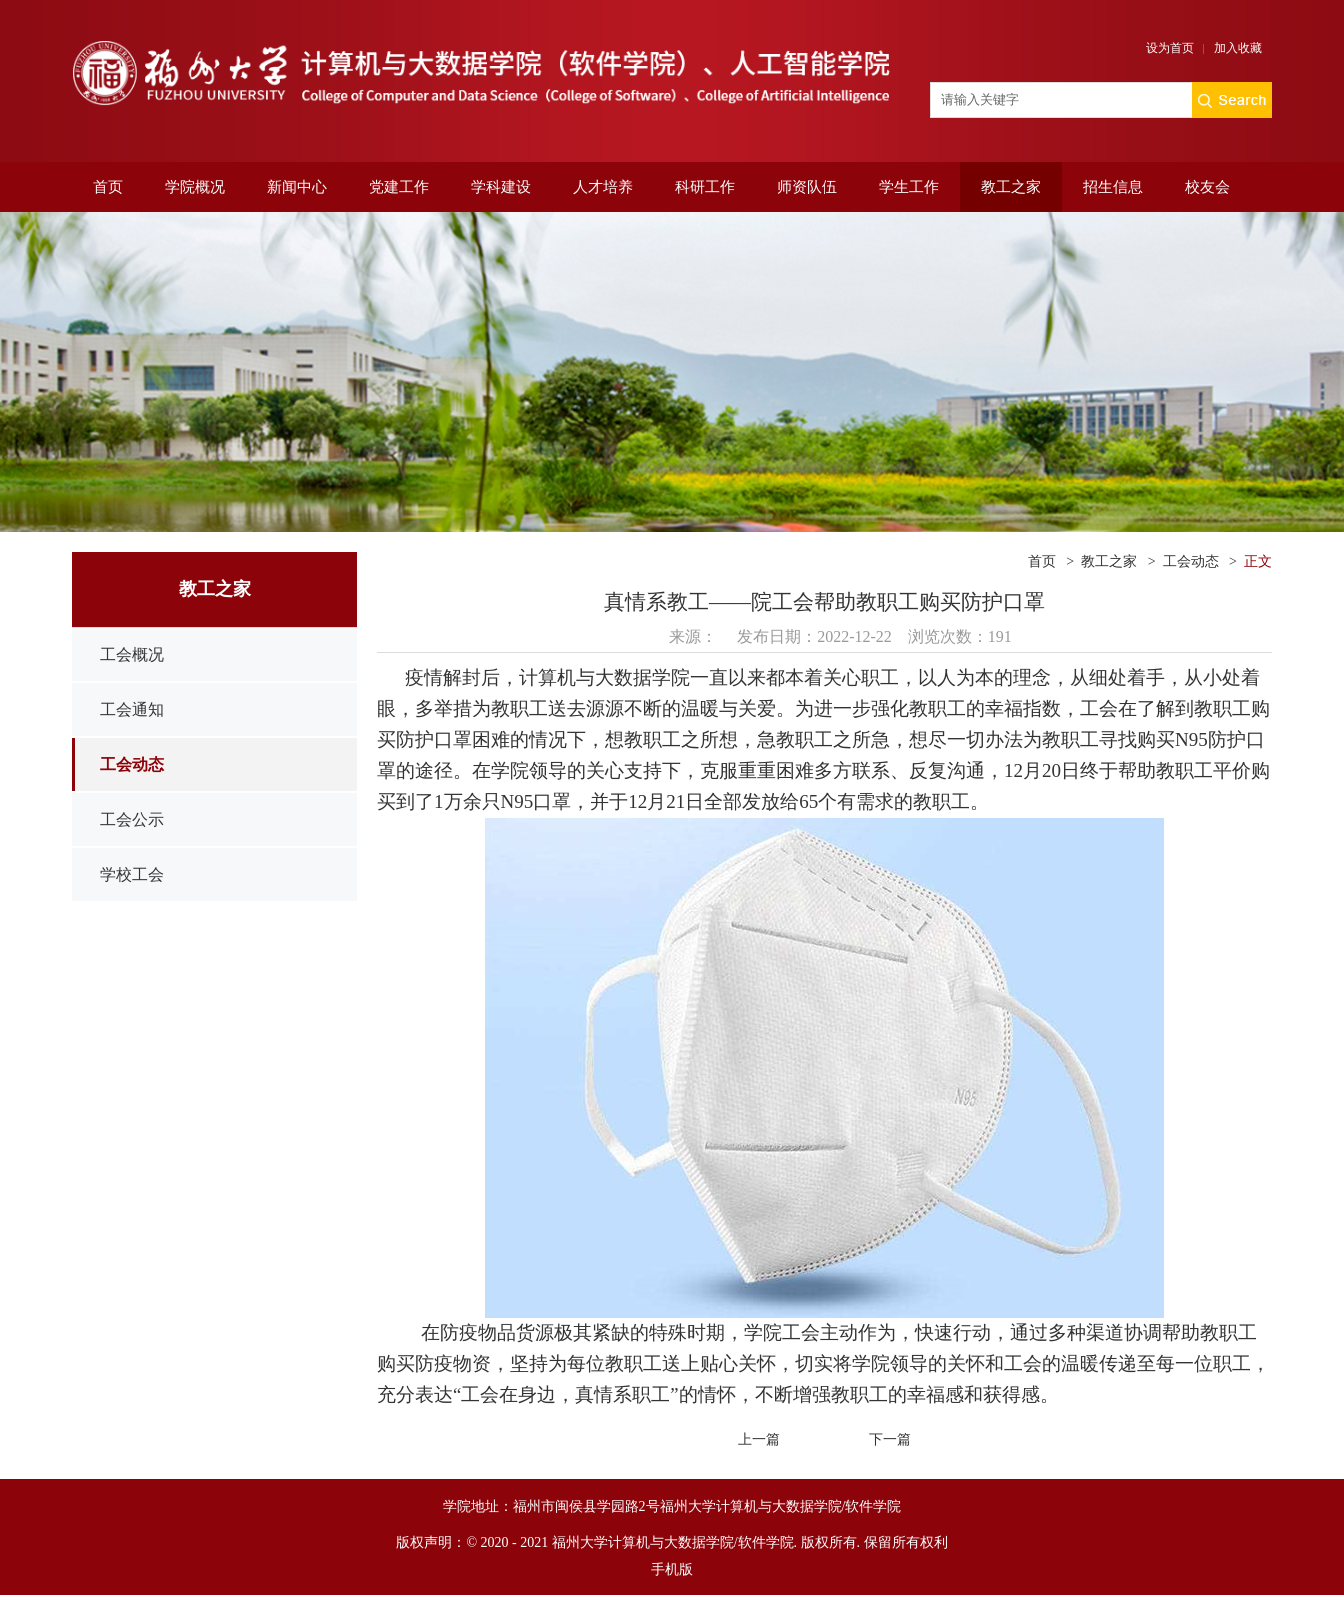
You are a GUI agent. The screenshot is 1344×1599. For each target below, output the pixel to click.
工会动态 (132, 764)
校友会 (1207, 187)
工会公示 (132, 819)
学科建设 (501, 187)
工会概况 (132, 654)
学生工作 (909, 187)
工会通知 (132, 709)
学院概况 (195, 187)
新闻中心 (297, 187)
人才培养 (603, 187)
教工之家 (1011, 187)
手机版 (672, 1569)
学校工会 (132, 874)
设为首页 (1170, 48)
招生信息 (1113, 187)
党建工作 (399, 187)
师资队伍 (807, 187)
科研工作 (705, 187)
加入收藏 (1238, 48)
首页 (108, 187)
